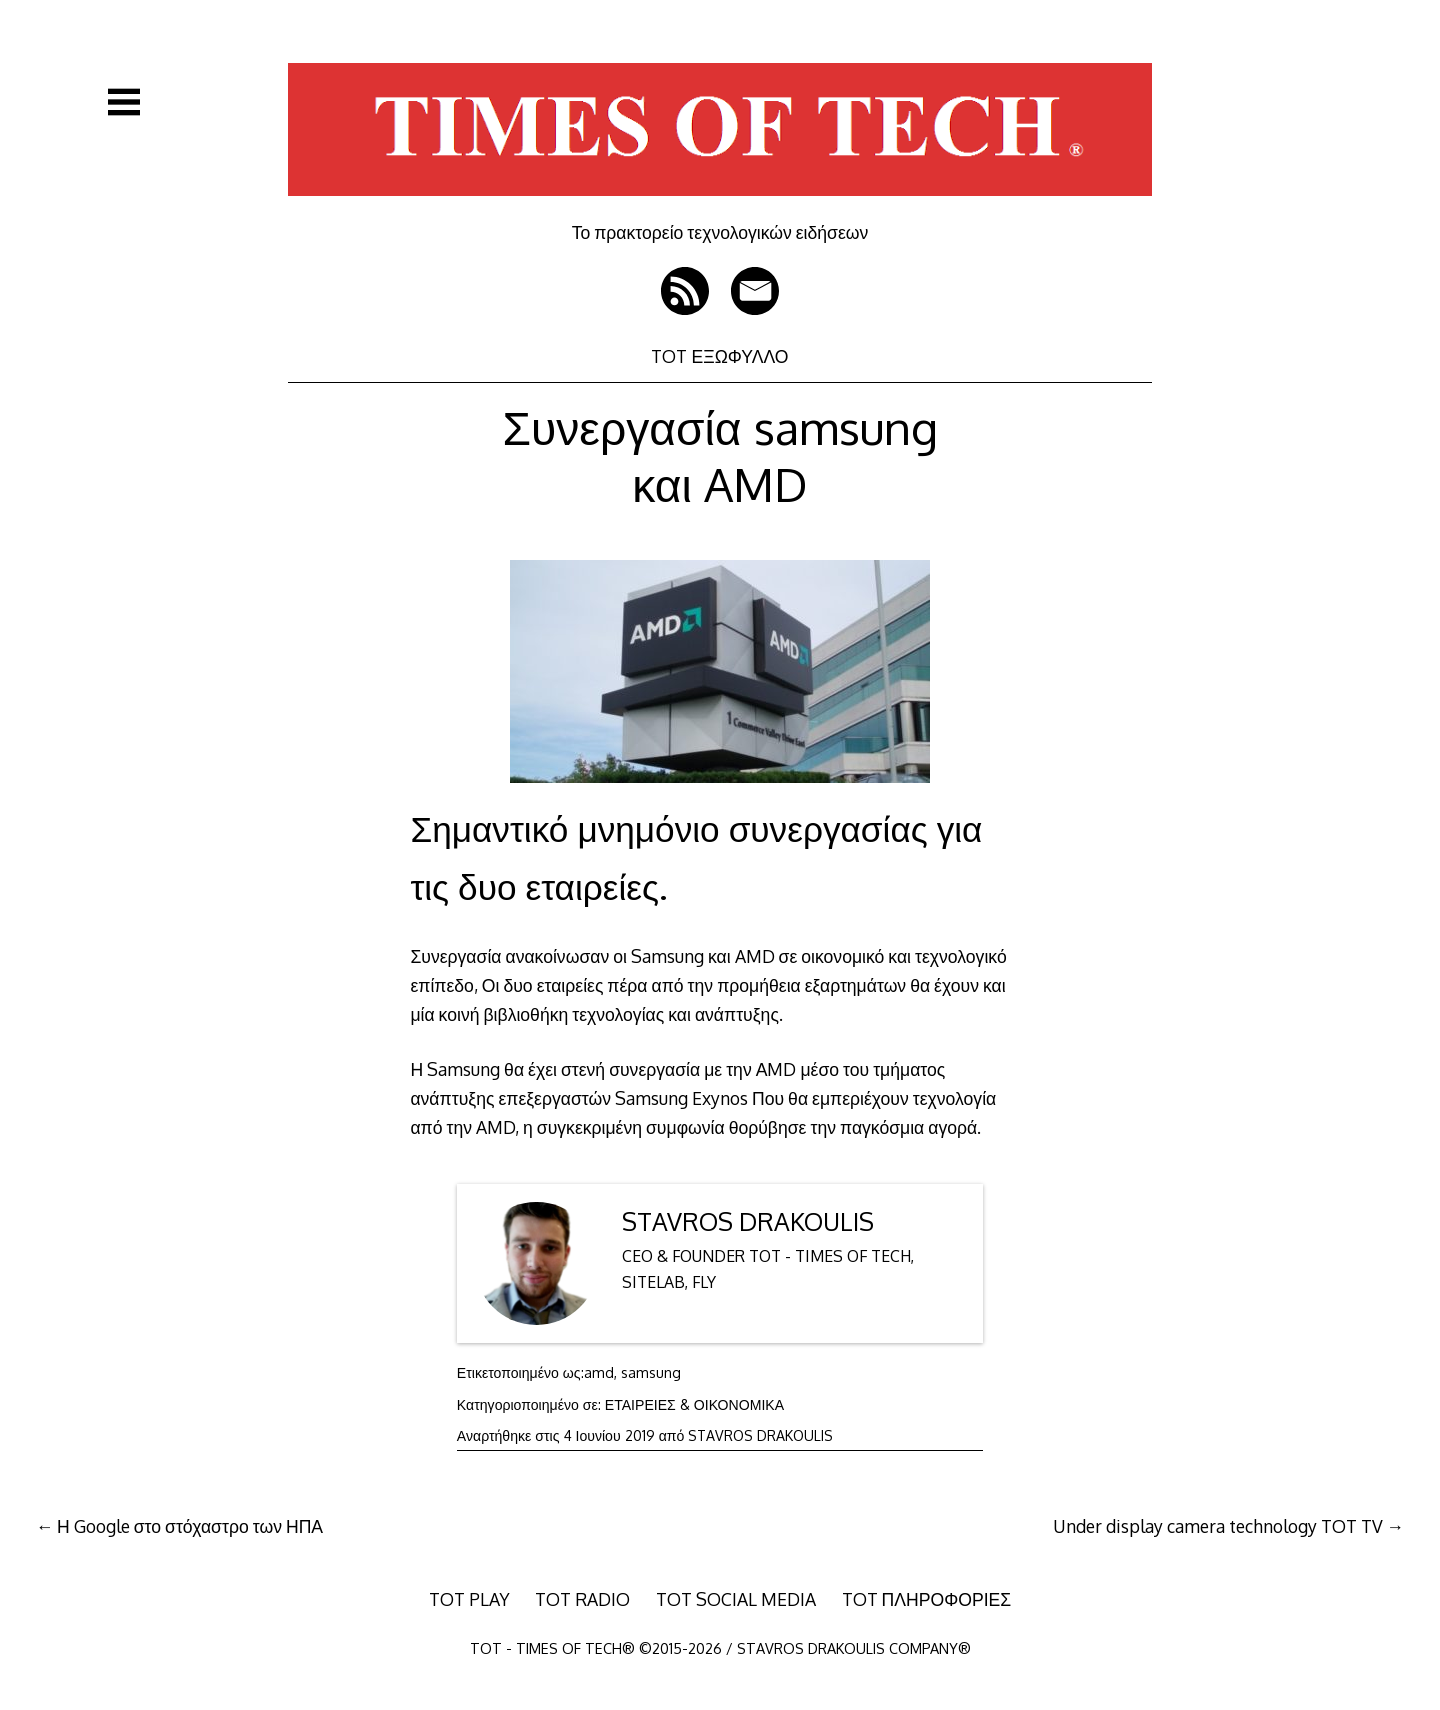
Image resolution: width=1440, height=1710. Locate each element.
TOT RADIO (582, 1599)
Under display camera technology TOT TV (1218, 1526)
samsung (651, 1372)
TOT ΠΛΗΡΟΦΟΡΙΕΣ (927, 1599)
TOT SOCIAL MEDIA (736, 1599)
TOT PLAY (469, 1599)
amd (599, 1372)
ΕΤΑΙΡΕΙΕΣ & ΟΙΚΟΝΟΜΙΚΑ (694, 1404)
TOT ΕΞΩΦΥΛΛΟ (719, 356)
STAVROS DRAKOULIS (748, 1221)
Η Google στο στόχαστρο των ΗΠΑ (190, 1526)
